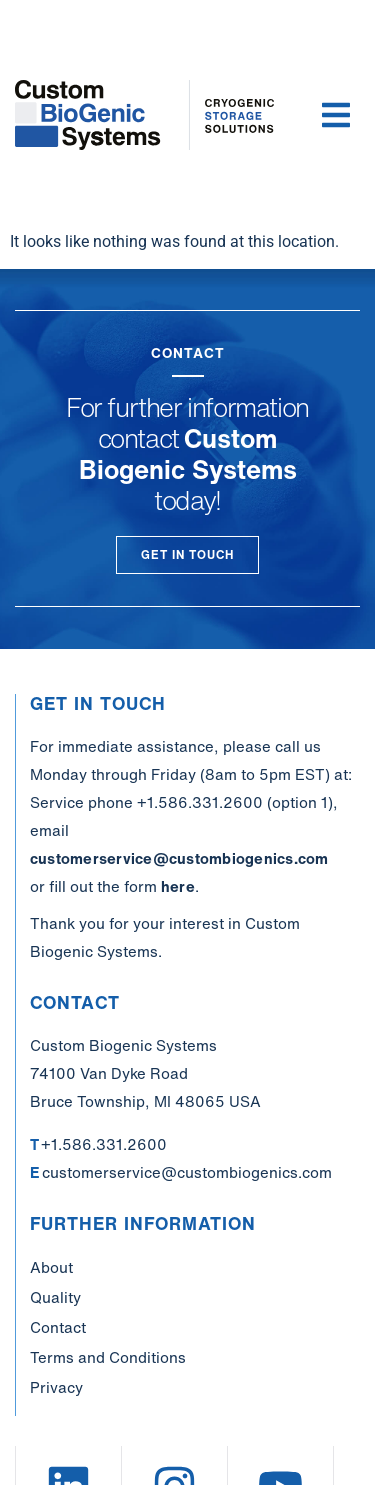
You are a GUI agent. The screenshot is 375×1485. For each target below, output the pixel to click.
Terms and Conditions (108, 1357)
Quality (55, 1297)
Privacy (56, 1387)
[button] (336, 115)
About (51, 1267)
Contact (58, 1327)
